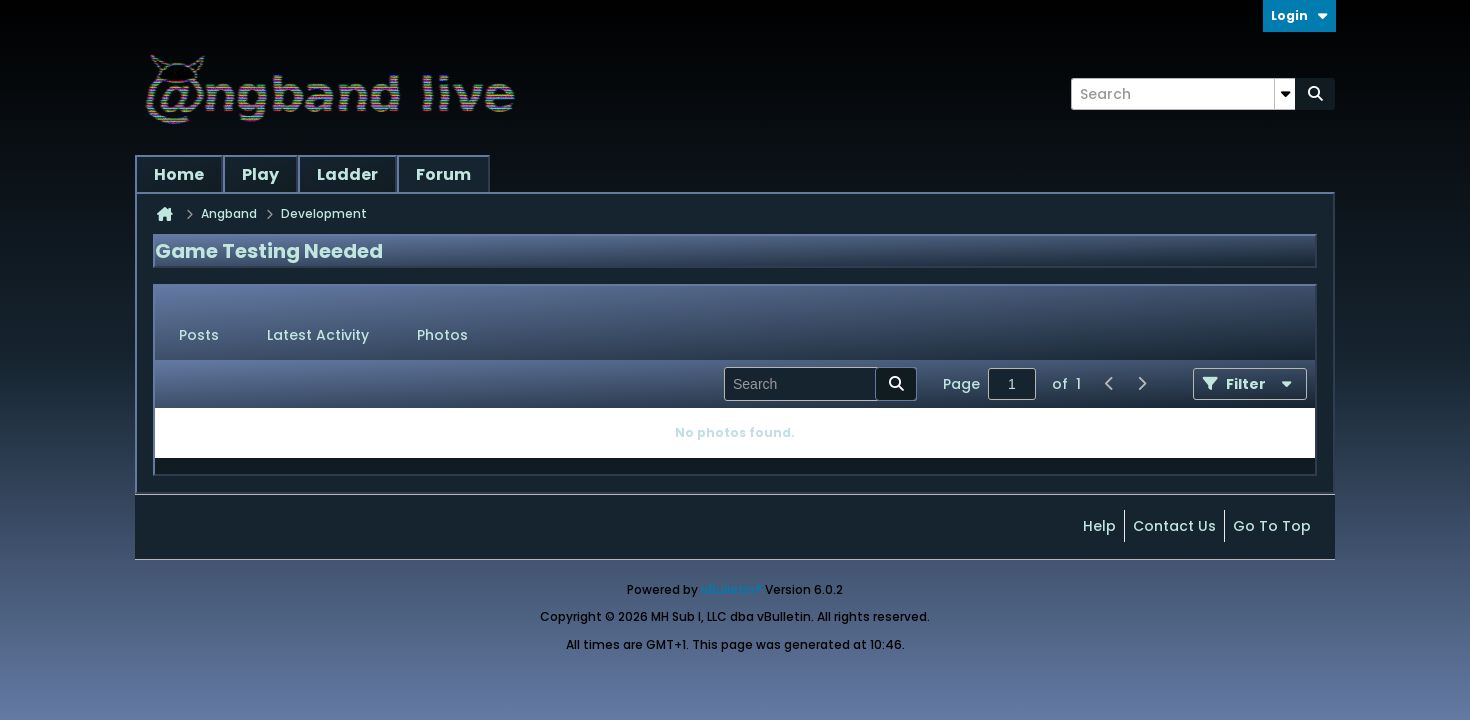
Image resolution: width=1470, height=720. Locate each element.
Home (179, 174)
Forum (443, 174)
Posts (199, 335)
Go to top (1272, 526)
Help (1099, 526)
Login (1299, 15)
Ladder (347, 174)
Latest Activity (318, 335)
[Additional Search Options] (1285, 94)
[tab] (199, 336)
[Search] (1183, 94)
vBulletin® (731, 589)
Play (260, 174)
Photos (442, 335)
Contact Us (1174, 526)
